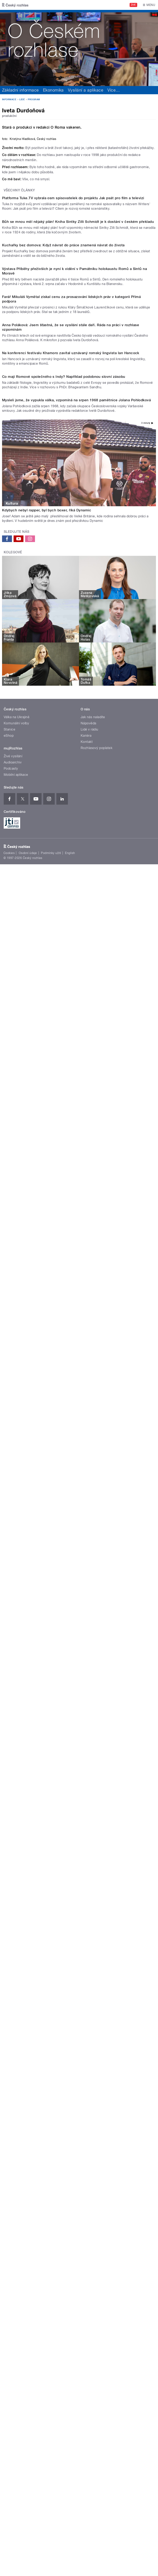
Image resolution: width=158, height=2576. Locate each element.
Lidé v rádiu (89, 1667)
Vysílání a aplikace (85, 90)
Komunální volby (16, 1661)
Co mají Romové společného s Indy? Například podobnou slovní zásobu (63, 1227)
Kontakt (87, 1679)
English (70, 1790)
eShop (9, 1673)
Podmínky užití (51, 1790)
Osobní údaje (28, 1790)
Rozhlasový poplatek (96, 1685)
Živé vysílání (13, 1693)
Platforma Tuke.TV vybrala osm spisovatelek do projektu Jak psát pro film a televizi (73, 443)
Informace (9, 99)
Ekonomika (53, 90)
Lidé (22, 99)
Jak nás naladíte (93, 1654)
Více (113, 90)
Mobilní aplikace (16, 1712)
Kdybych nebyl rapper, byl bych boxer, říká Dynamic (46, 1447)
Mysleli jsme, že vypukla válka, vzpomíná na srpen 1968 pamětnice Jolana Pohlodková (76, 1337)
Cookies (9, 1790)
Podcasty (11, 1706)
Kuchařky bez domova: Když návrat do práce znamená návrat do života (63, 663)
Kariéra (86, 1673)
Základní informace (20, 90)
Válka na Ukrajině (16, 1654)
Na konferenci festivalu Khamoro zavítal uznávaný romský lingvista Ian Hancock (70, 1117)
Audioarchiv (13, 1700)
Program (34, 99)
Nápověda (88, 1661)
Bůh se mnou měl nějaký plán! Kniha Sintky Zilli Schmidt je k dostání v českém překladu (78, 553)
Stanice (9, 1667)
